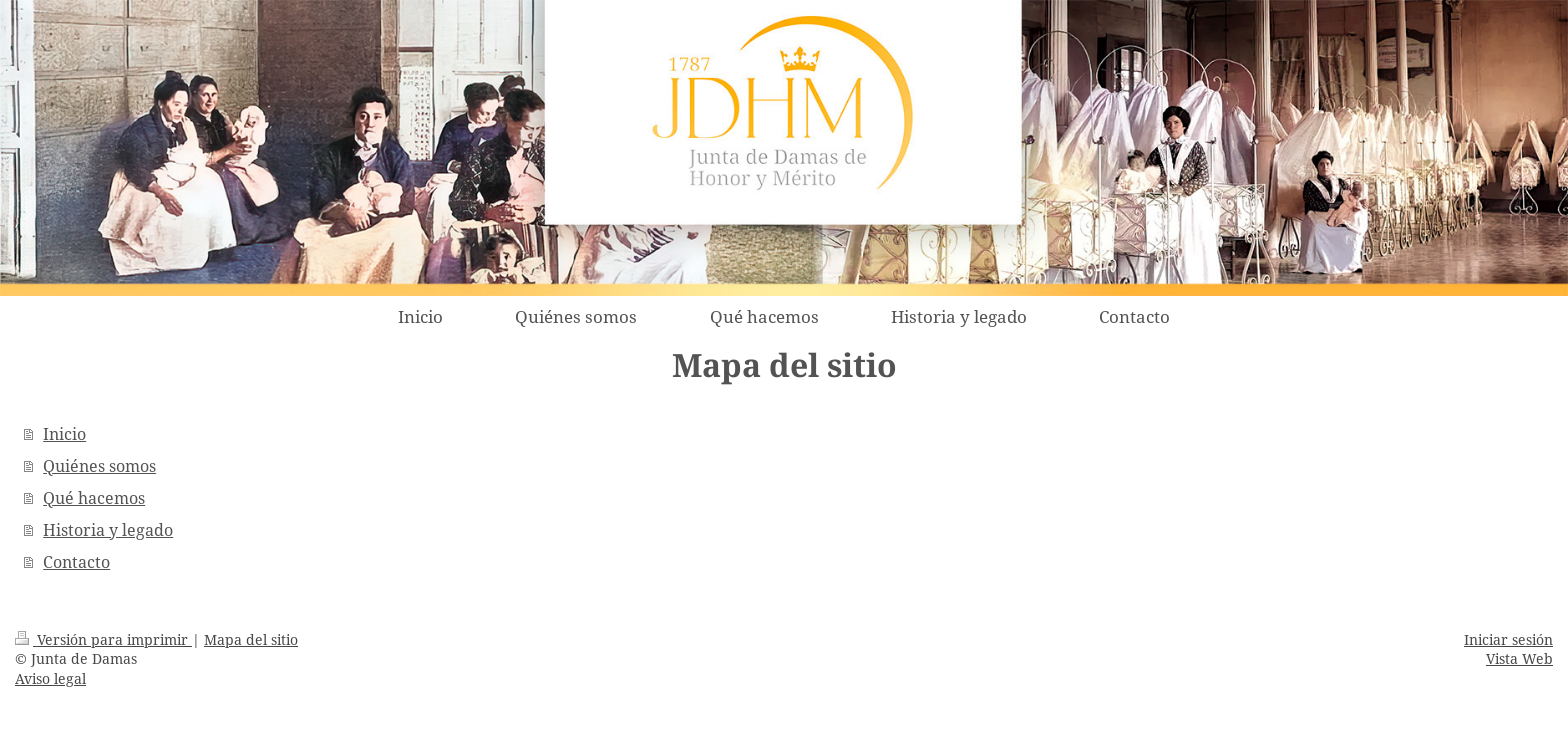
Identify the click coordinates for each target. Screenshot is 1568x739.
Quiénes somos (99, 466)
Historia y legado (108, 530)
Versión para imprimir (103, 639)
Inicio (64, 434)
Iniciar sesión (1508, 639)
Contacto (76, 562)
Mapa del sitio (251, 639)
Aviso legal (50, 678)
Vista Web (1519, 658)
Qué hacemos (94, 498)
